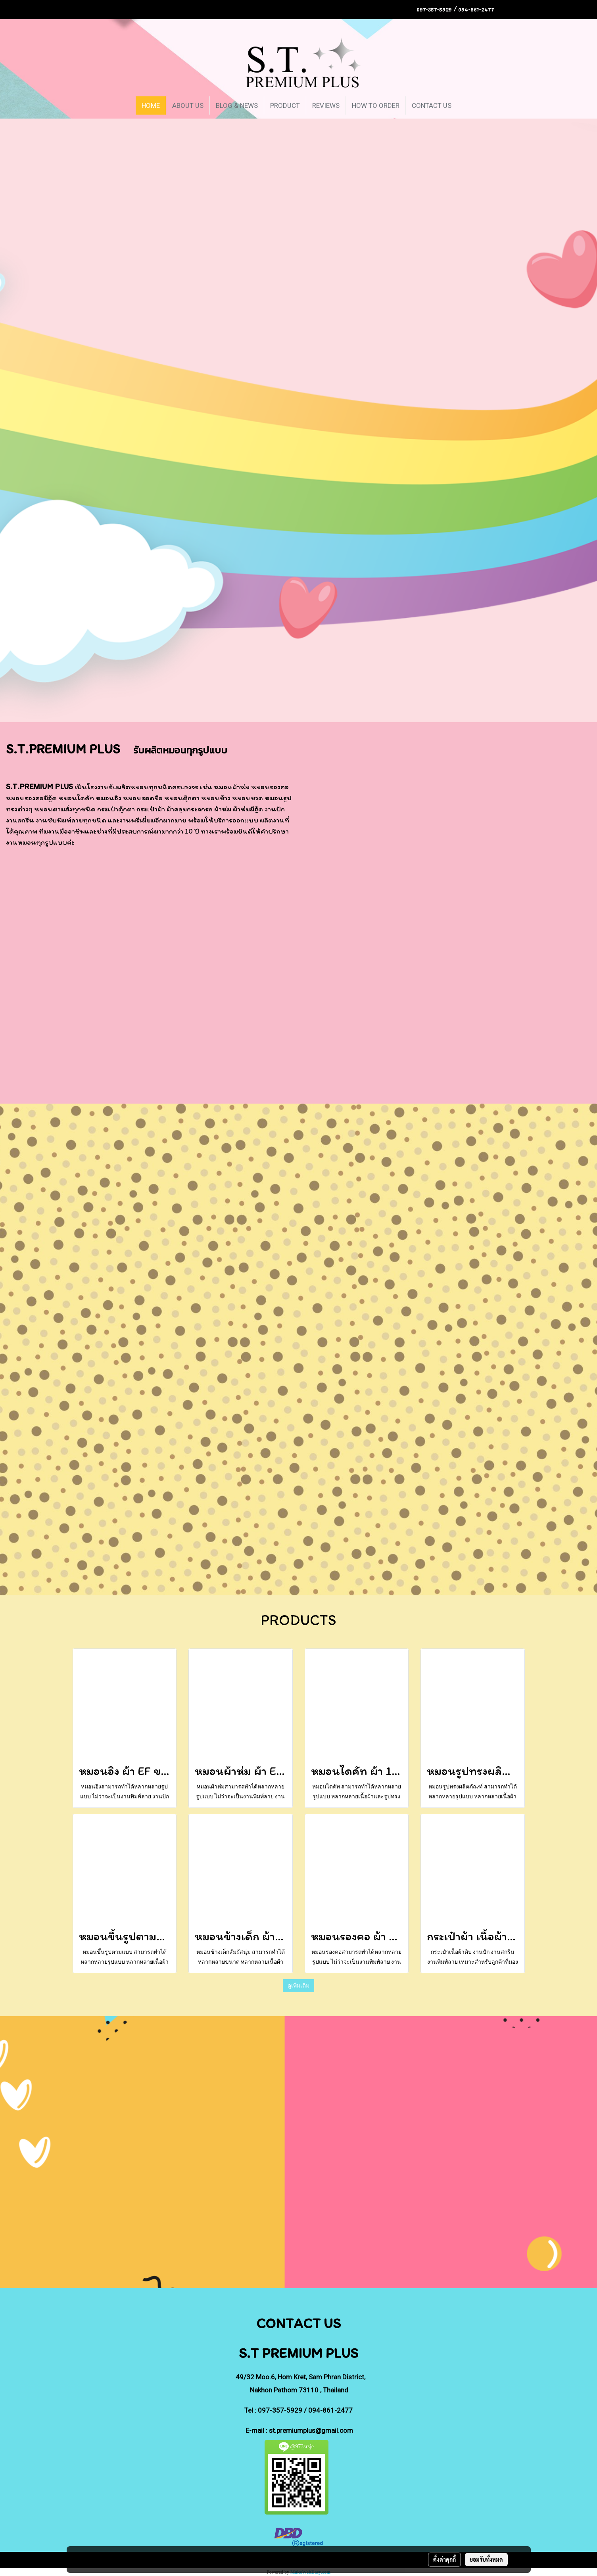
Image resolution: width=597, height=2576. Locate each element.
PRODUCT (285, 105)
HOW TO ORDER (375, 105)
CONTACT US (431, 105)
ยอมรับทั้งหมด (486, 2559)
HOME (151, 105)
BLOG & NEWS (237, 105)
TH (511, 9)
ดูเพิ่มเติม (298, 1985)
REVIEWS (326, 105)
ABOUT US (187, 105)
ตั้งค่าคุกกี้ (444, 2559)
